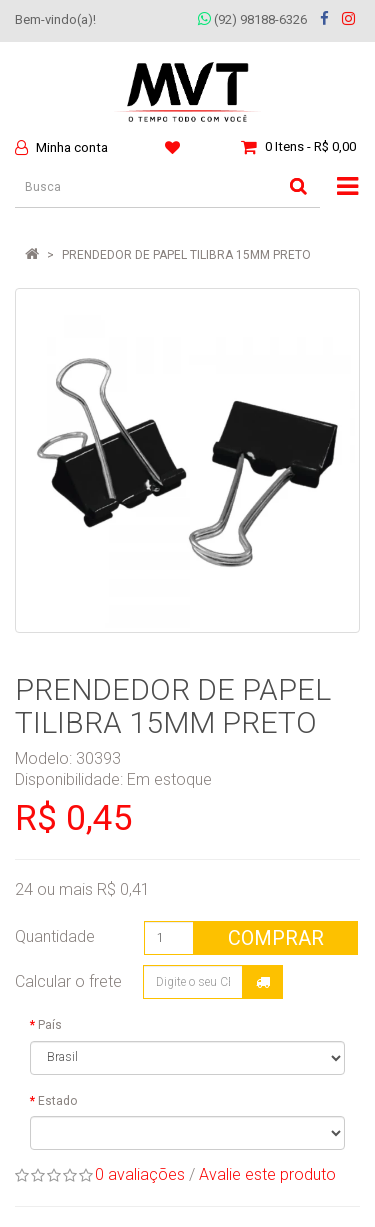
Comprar (276, 938)
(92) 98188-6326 (252, 19)
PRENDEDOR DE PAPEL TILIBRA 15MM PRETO (186, 255)
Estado (57, 1101)
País (50, 1025)
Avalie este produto (267, 1174)
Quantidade (55, 936)
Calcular (263, 982)
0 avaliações (140, 1174)
